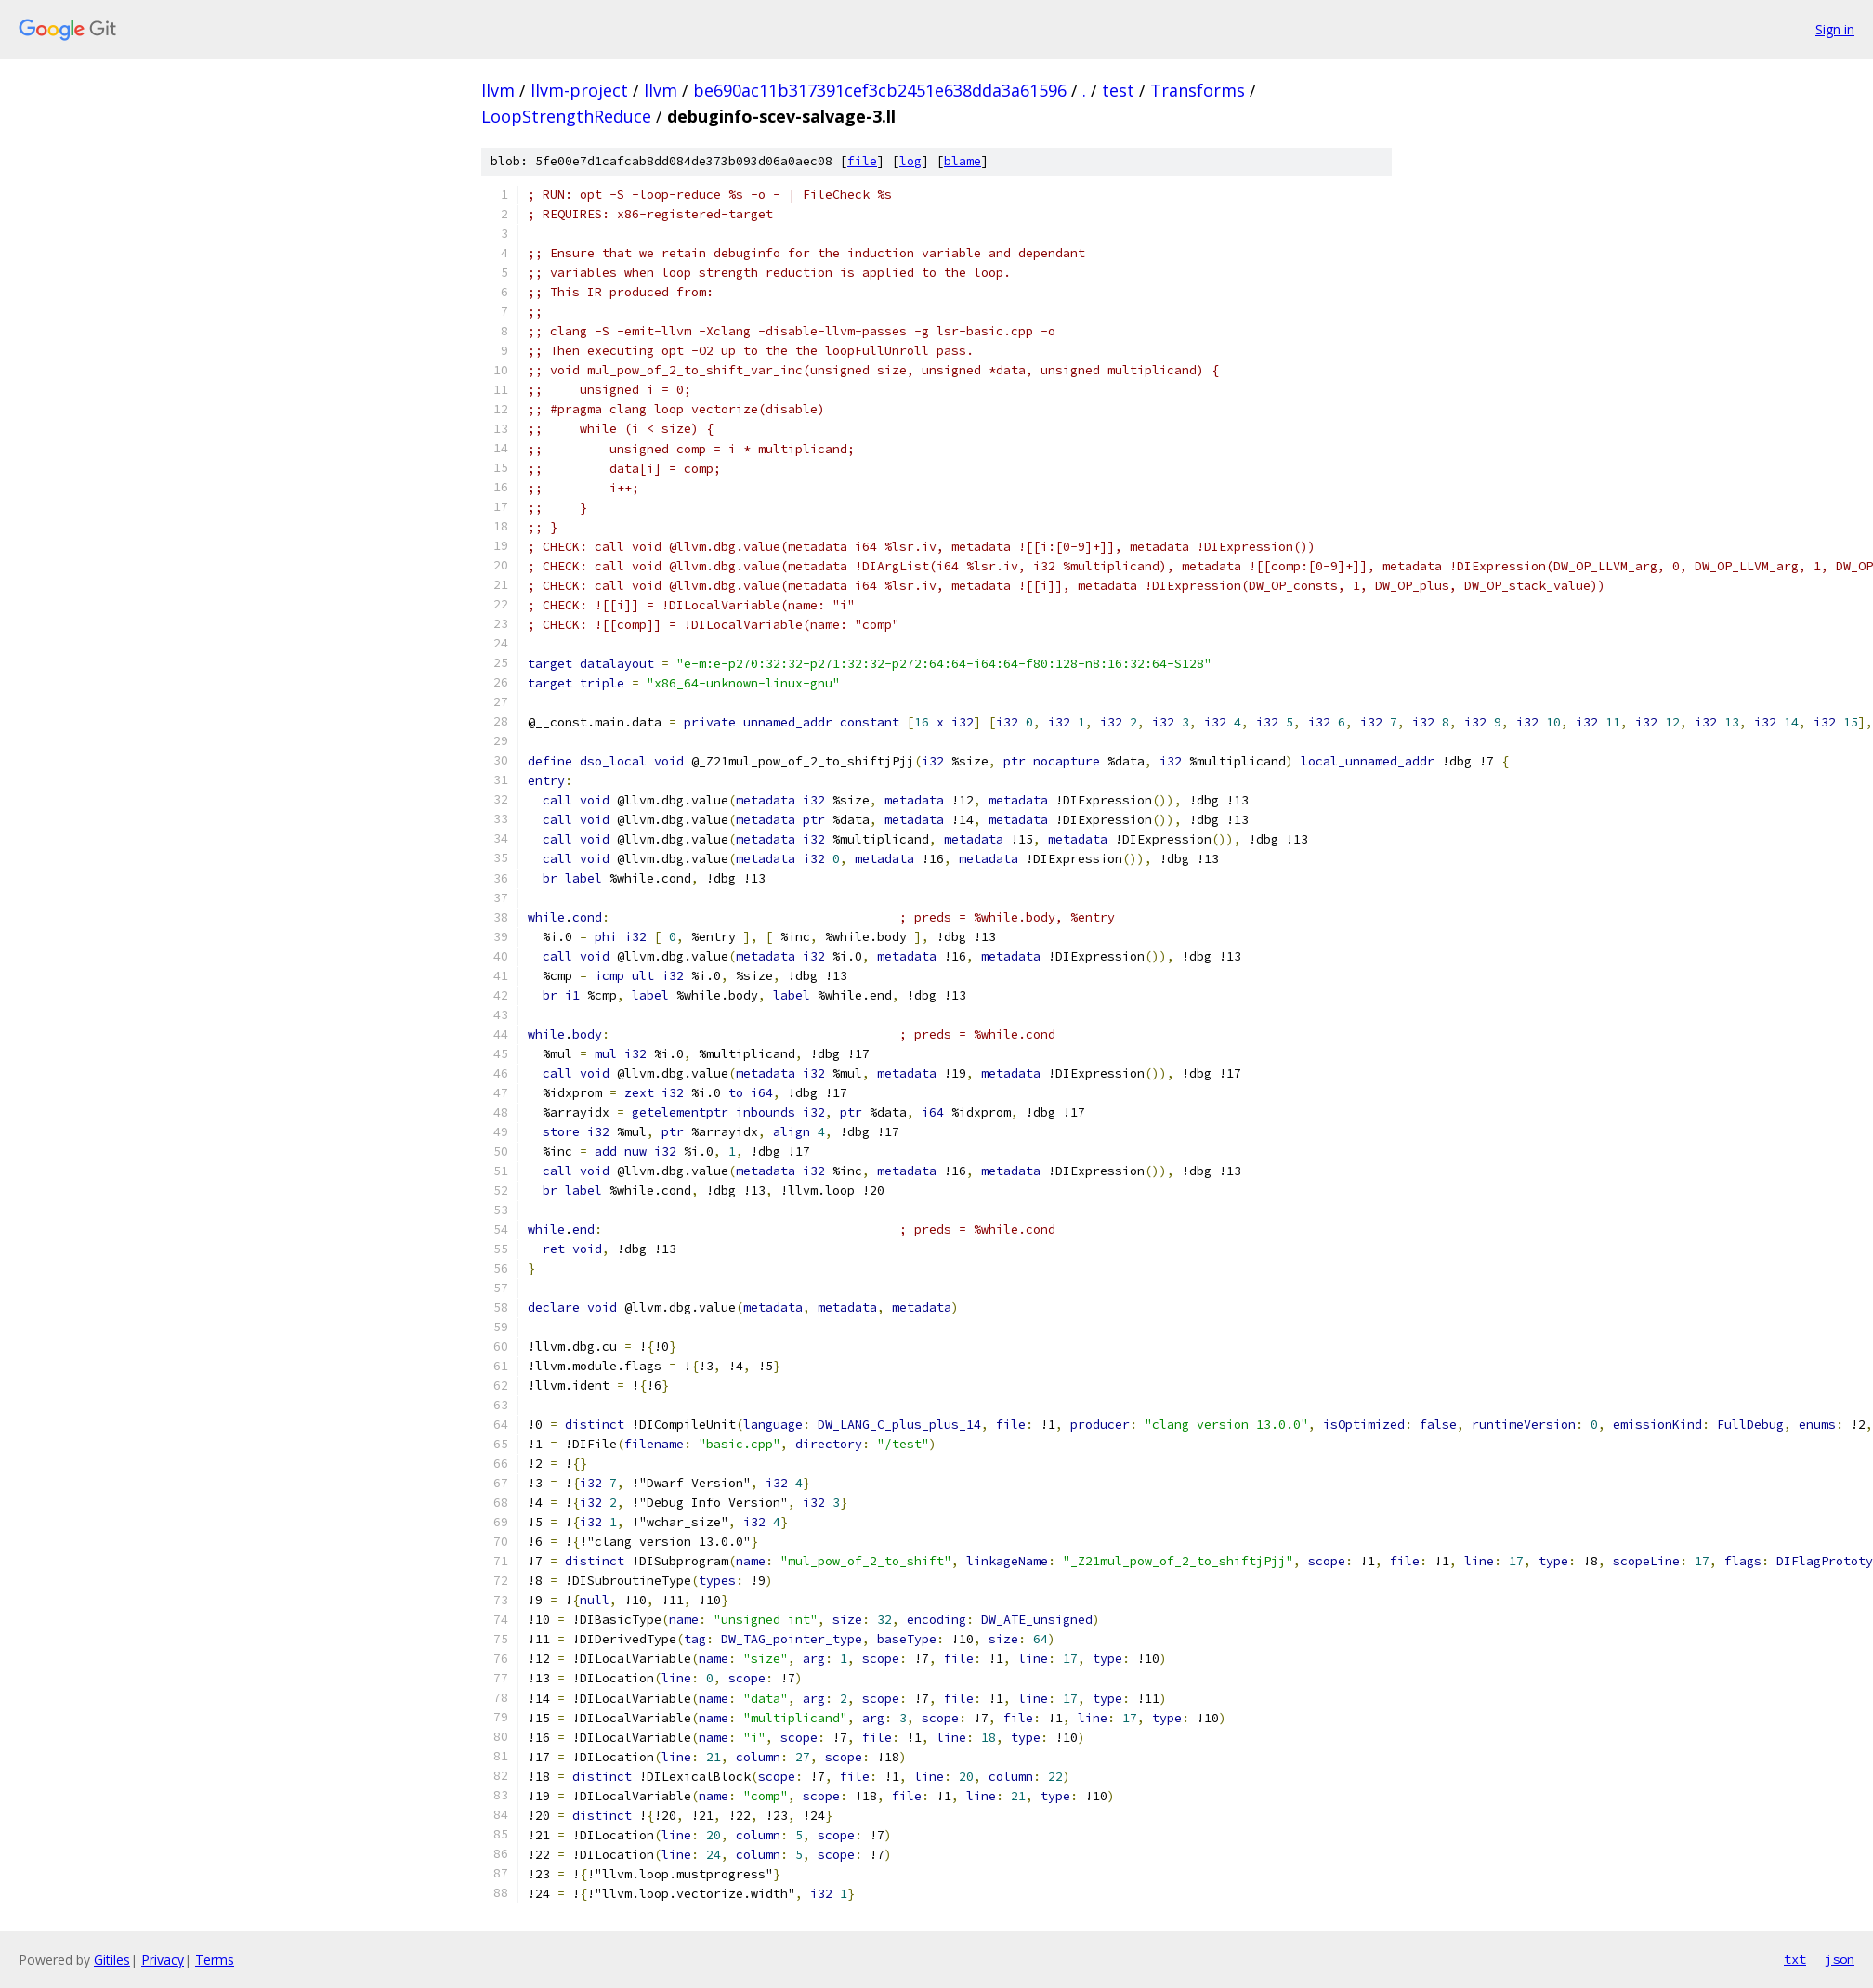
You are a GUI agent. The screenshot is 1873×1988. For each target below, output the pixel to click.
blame (962, 161)
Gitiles (112, 1959)
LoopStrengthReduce (566, 116)
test (1118, 90)
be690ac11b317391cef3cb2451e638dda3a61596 (880, 90)
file (862, 161)
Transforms (1197, 90)
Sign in (1834, 29)
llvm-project (579, 90)
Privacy (162, 1959)
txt (1795, 1959)
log (910, 161)
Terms (214, 1959)
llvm (498, 90)
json (1839, 1959)
